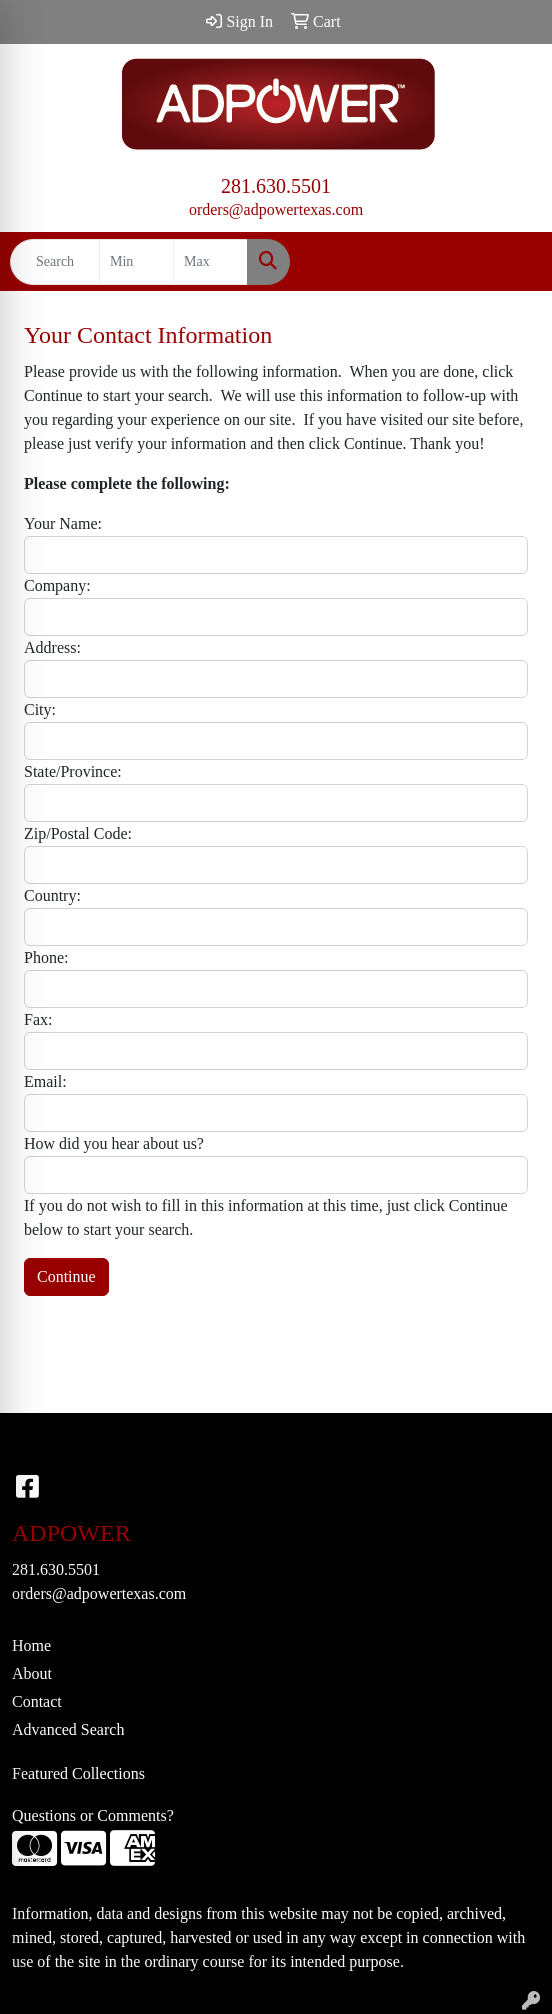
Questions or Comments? (93, 1815)
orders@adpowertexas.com (276, 209)
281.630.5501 (276, 186)
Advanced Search (68, 1729)
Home (31, 1645)
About (32, 1673)
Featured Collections (78, 1773)
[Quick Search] (55, 262)
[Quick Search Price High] (210, 262)
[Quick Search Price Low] (136, 262)
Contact (37, 1701)
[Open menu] (512, 262)
